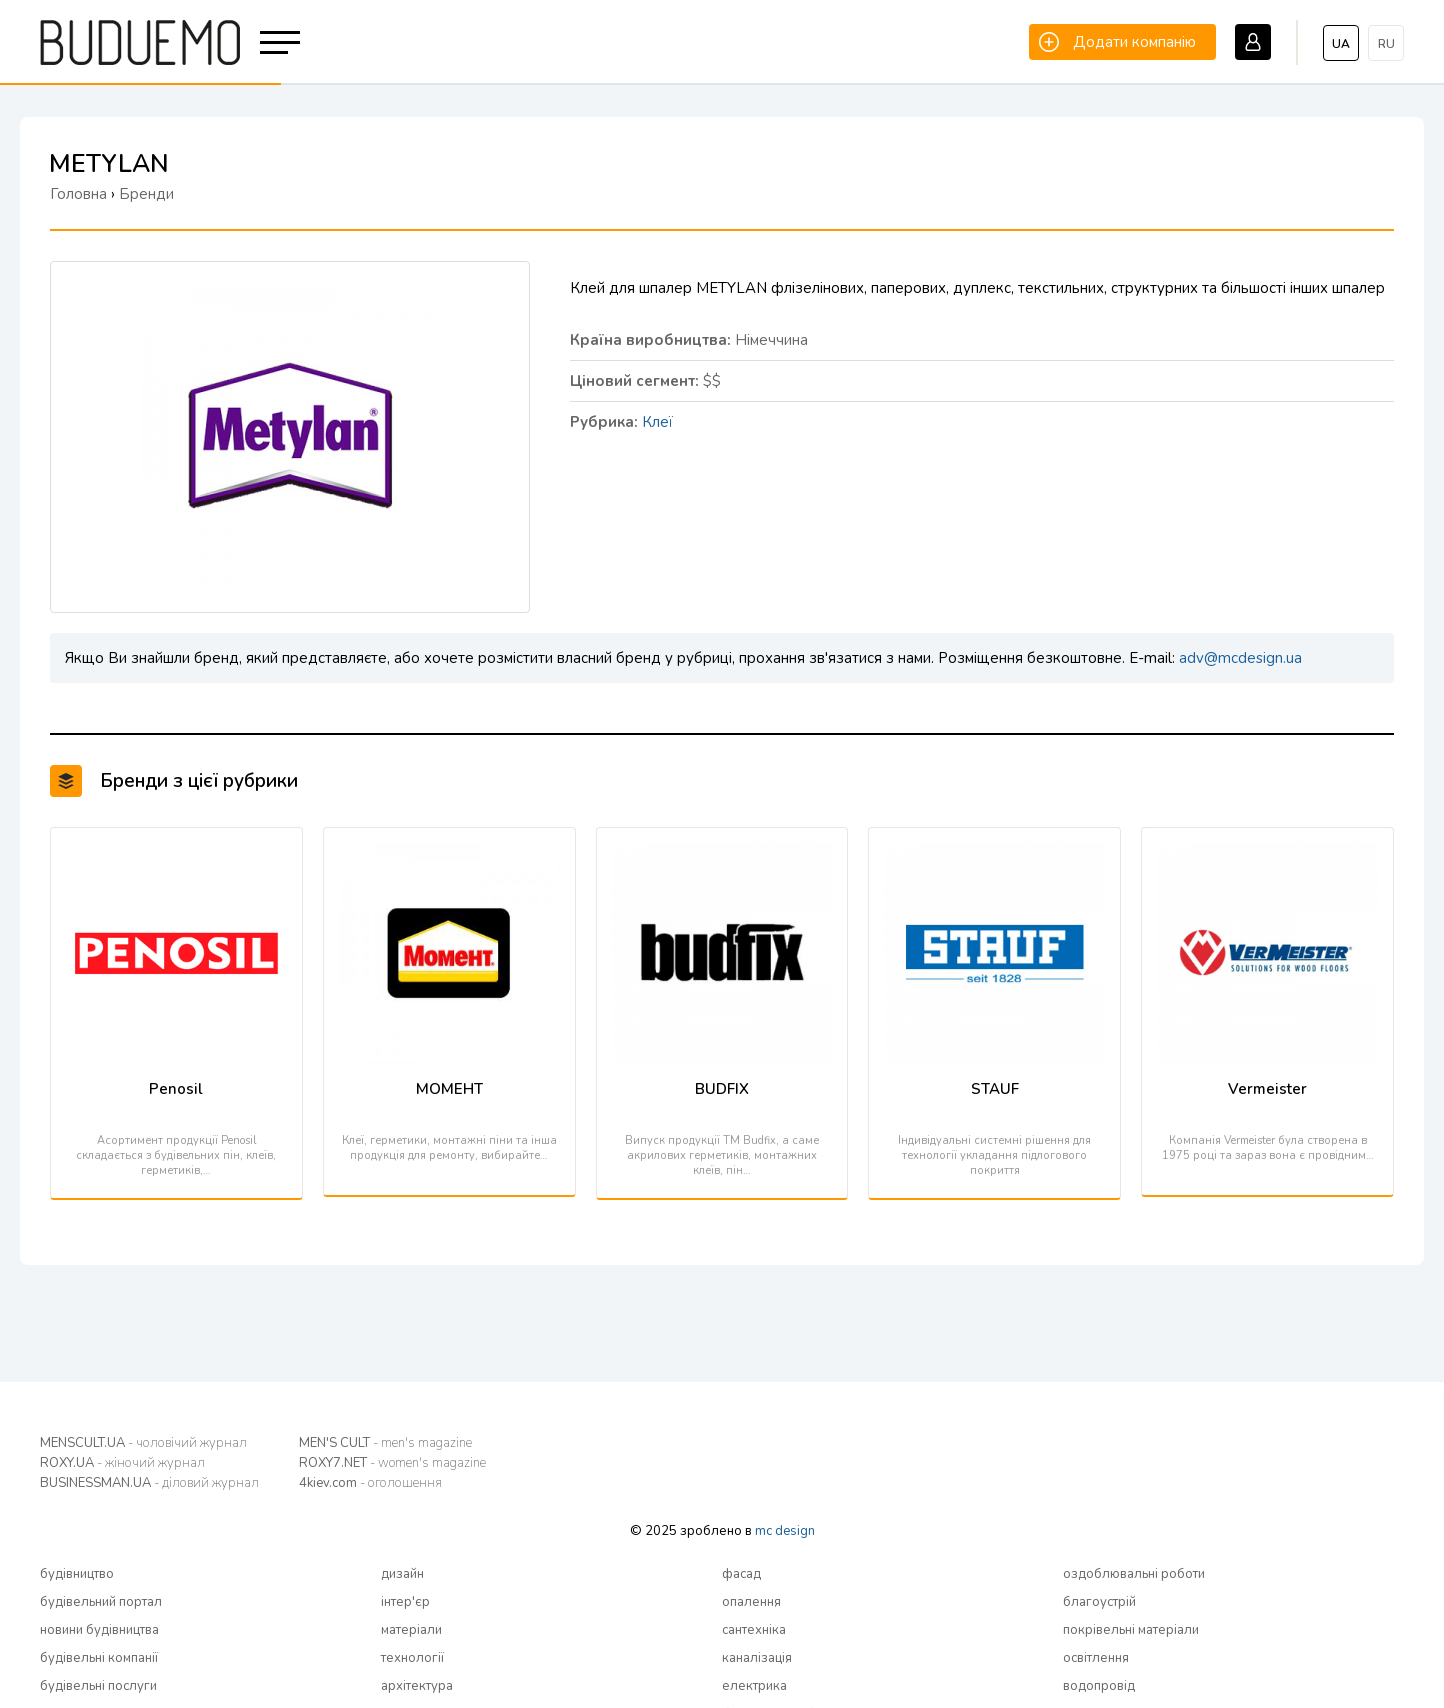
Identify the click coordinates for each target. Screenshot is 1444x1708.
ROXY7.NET (392, 1463)
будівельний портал (101, 1602)
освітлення (1096, 1658)
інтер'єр (405, 1602)
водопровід (1099, 1686)
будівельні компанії (99, 1658)
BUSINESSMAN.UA (149, 1483)
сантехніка (754, 1630)
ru (1386, 44)
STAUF (995, 1089)
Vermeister (1267, 1089)
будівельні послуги (98, 1686)
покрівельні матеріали (1131, 1630)
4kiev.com (370, 1483)
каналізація (757, 1658)
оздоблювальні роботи (1134, 1574)
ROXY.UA (122, 1463)
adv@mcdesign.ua (1240, 658)
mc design (785, 1531)
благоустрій (1099, 1602)
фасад (741, 1574)
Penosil (176, 1089)
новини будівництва (99, 1630)
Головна (78, 194)
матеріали (411, 1630)
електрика (754, 1686)
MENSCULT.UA (143, 1443)
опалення (751, 1602)
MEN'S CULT (385, 1443)
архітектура (417, 1686)
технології (412, 1658)
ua (1341, 44)
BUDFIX (722, 1089)
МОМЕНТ (449, 1089)
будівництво (77, 1574)
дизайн (402, 1574)
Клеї (657, 422)
